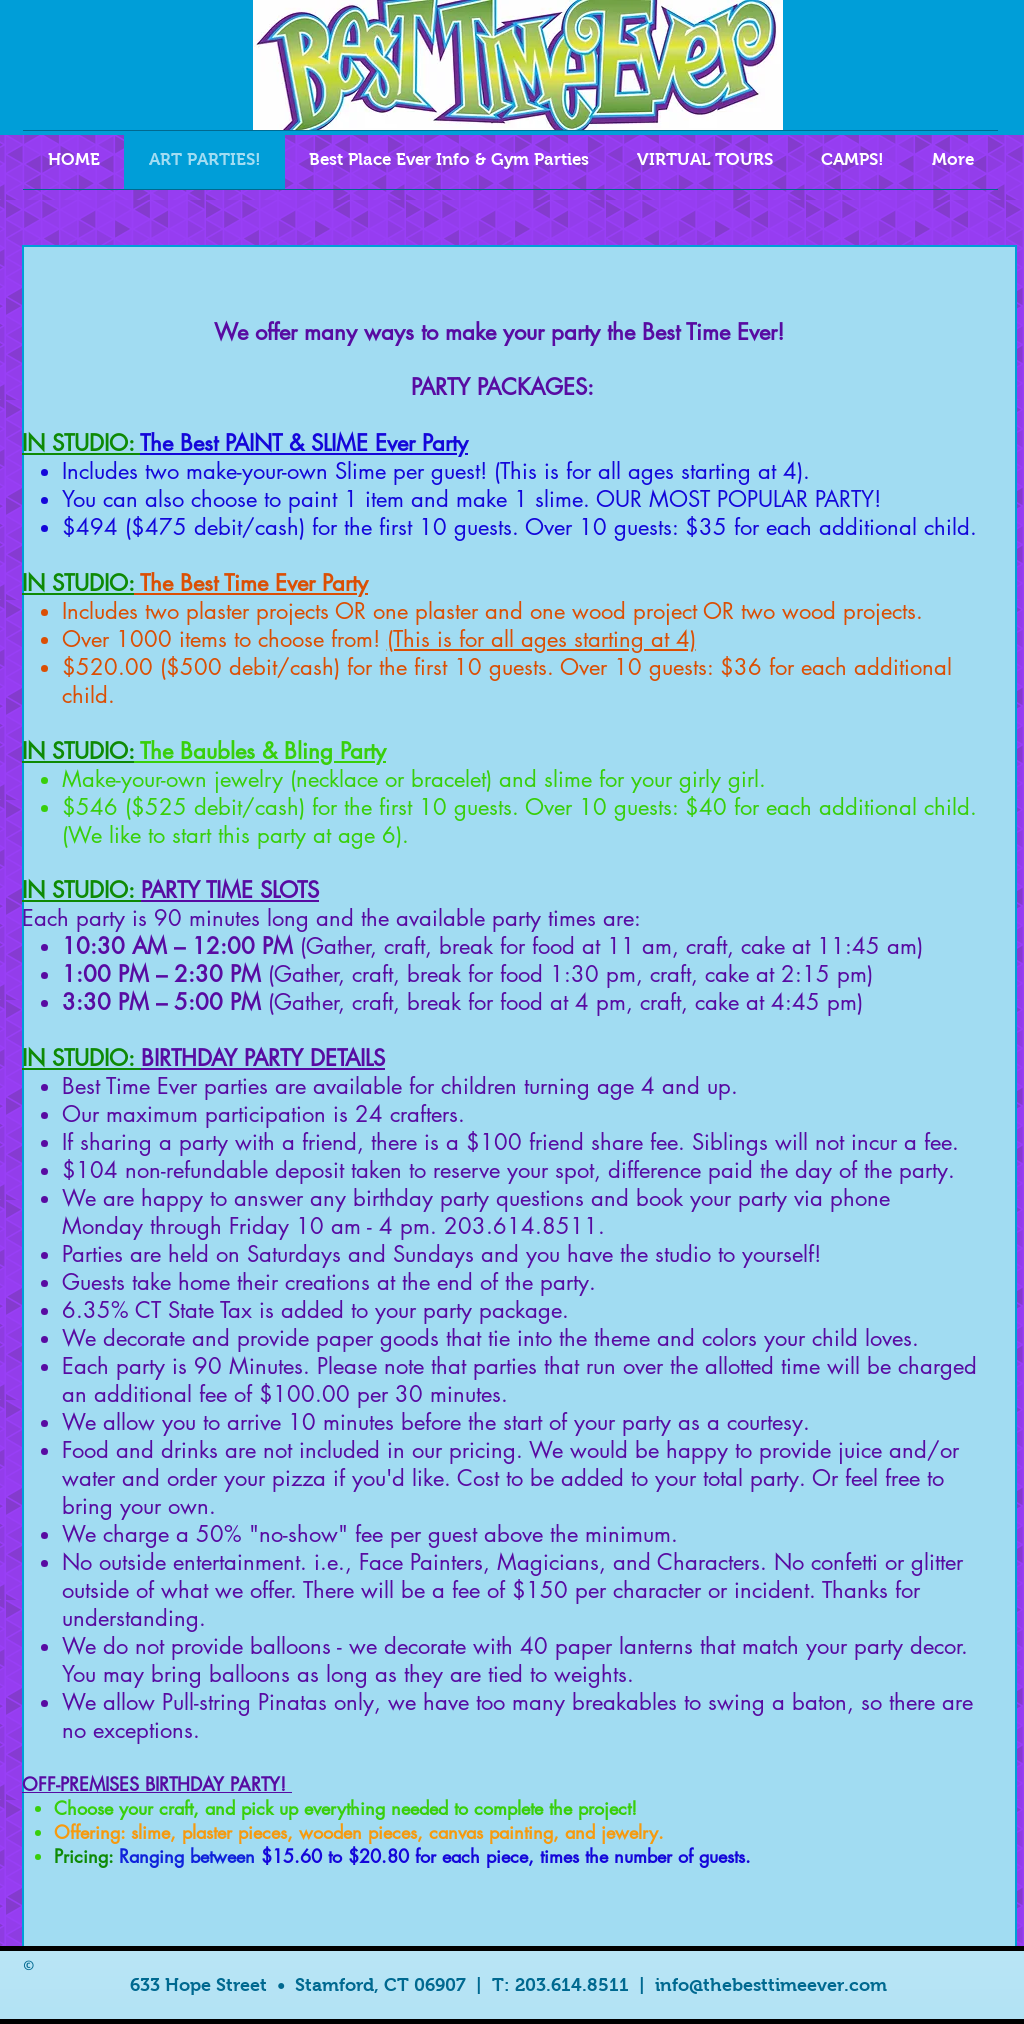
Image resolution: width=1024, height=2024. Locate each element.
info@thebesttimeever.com (771, 1985)
